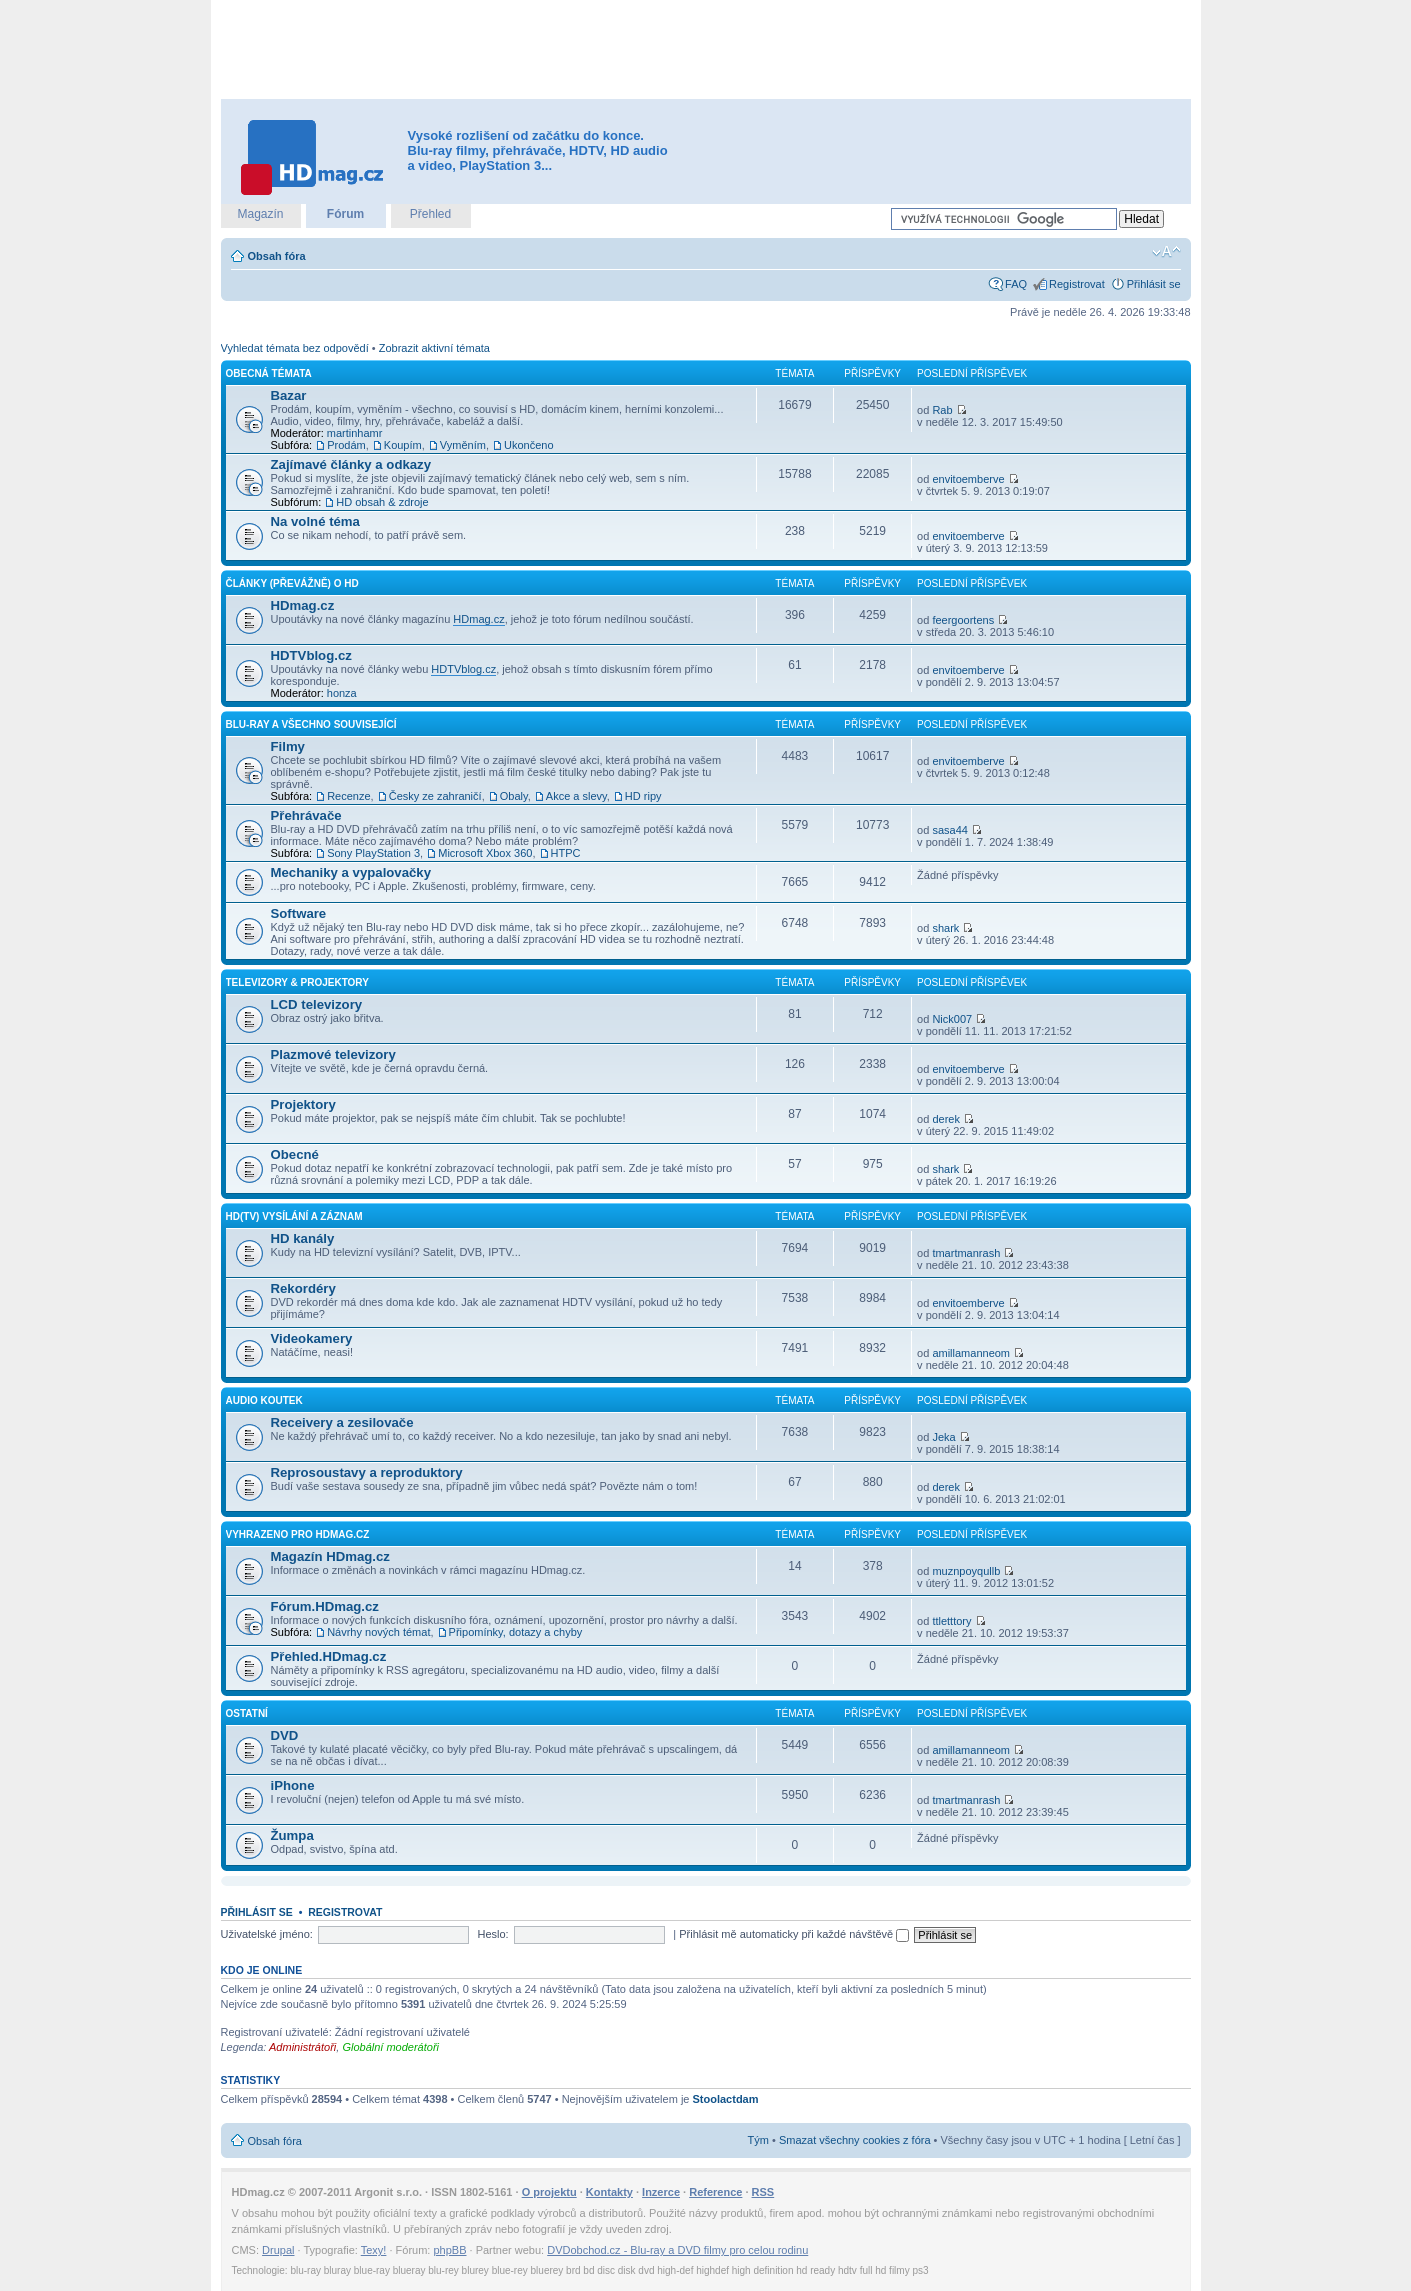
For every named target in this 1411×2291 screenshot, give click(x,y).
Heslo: (492, 1934)
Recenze (348, 796)
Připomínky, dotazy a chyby (516, 1632)
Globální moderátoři (390, 2047)
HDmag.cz (303, 605)
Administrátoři (302, 2047)
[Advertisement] (706, 50)
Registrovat (1077, 284)
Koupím (403, 445)
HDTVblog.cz (311, 655)
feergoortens (963, 620)
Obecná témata (269, 373)
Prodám (346, 445)
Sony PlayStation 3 (373, 853)
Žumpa (292, 1835)
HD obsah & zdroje (382, 502)
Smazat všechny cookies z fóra (855, 2140)
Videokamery (312, 1338)
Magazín (260, 214)
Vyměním (463, 445)
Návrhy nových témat (378, 1632)
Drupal (278, 2250)
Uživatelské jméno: (267, 1934)
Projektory (303, 1104)
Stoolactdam (726, 2099)
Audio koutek (264, 1400)
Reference (715, 2192)
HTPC (566, 853)
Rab (942, 410)
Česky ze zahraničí (435, 796)
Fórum (345, 214)
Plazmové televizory (333, 1054)
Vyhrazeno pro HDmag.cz (298, 1534)
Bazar (289, 395)
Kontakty (609, 2192)
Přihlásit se (1154, 284)
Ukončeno (529, 445)
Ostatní (247, 1713)
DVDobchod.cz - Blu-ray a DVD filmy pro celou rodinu (677, 2250)
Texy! (374, 2250)
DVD (285, 1735)
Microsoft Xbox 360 (485, 853)
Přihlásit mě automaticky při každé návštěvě (794, 1934)
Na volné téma (315, 521)
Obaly (514, 796)
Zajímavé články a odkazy (351, 464)
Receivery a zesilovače (342, 1422)
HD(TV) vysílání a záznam (294, 1216)
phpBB (449, 2250)
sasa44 (949, 830)
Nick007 (952, 1019)
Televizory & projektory (297, 982)
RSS (763, 2192)
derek (946, 1119)
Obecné (295, 1154)
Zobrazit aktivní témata (434, 348)
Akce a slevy (576, 796)
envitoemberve (968, 479)
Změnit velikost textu (1166, 252)
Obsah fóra (277, 256)
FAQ (1016, 284)
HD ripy (643, 796)
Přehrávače (306, 815)
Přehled (430, 214)
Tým (758, 2140)
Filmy (288, 746)
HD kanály (303, 1238)
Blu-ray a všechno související (311, 724)
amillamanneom (971, 1353)
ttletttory (951, 1621)
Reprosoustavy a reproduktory (367, 1472)
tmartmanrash (966, 1253)
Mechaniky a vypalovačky (351, 872)
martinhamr (355, 433)
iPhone (293, 1785)
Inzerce (661, 2192)
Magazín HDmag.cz (330, 1556)
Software (299, 913)
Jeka (943, 1437)
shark (945, 928)
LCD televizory (317, 1004)
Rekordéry (303, 1288)
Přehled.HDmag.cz (329, 1656)
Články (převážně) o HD (292, 583)
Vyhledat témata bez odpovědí (295, 348)
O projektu (549, 2192)
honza (342, 693)
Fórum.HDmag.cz (325, 1606)
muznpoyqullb (966, 1571)
